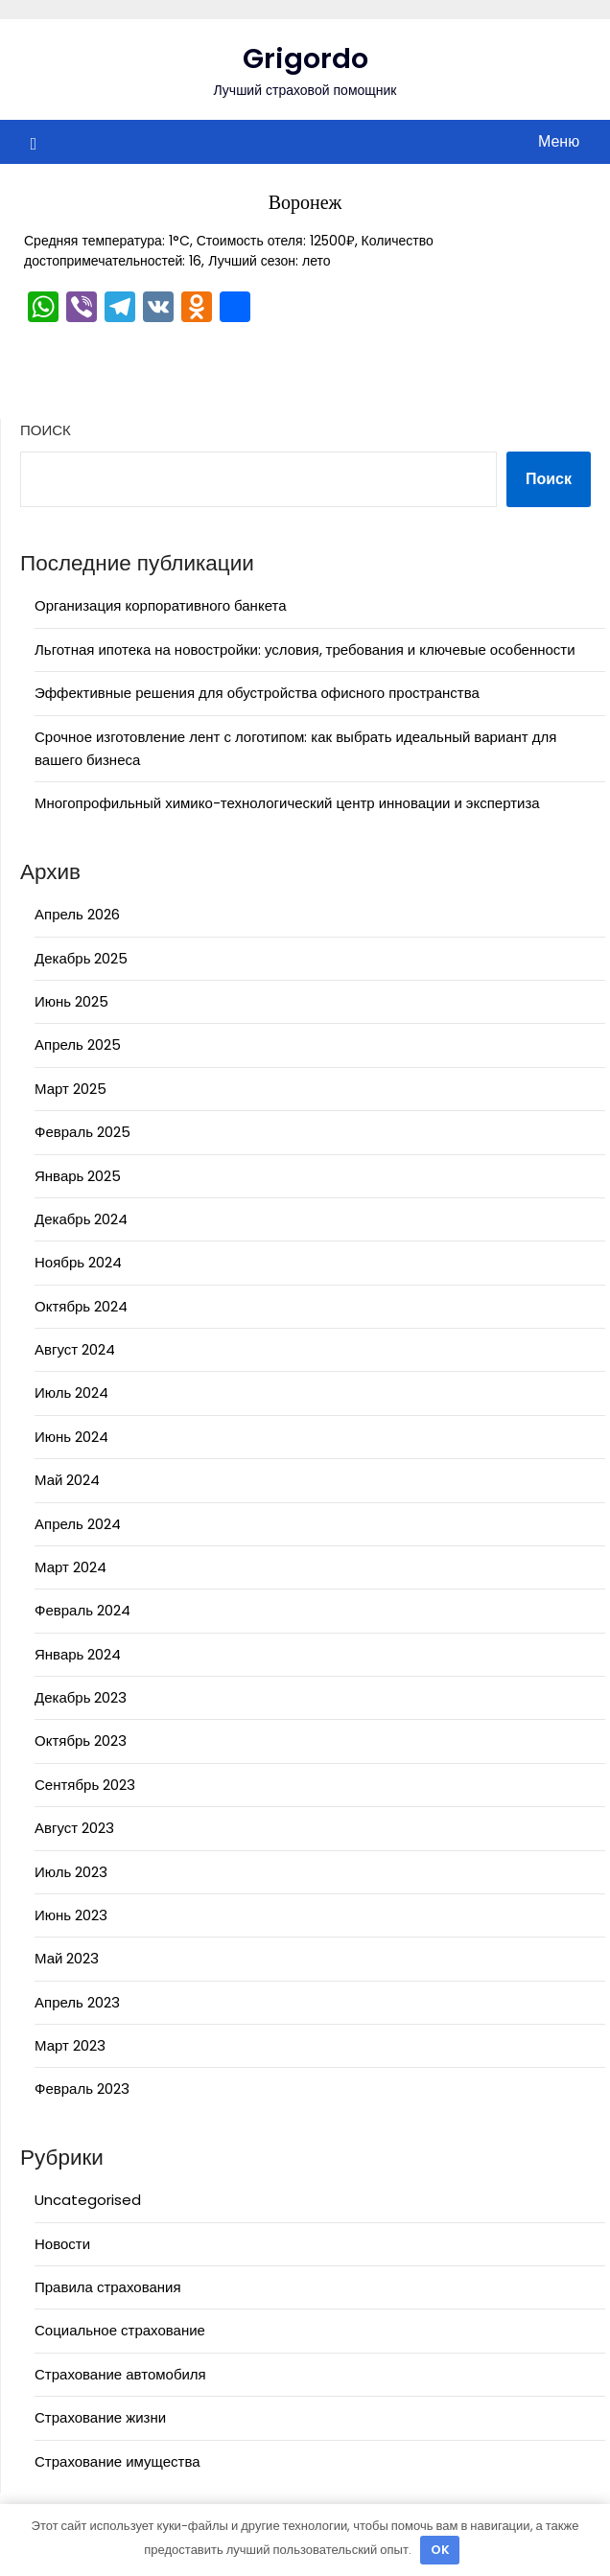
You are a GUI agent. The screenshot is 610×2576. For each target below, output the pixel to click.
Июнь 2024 (71, 1437)
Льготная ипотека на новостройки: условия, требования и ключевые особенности (305, 649)
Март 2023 (70, 2045)
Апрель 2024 (78, 1524)
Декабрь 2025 (81, 958)
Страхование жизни (100, 2417)
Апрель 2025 (78, 1044)
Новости (62, 2244)
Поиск (45, 430)
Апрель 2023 (77, 2002)
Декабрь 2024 (81, 1219)
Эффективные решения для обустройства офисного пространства (257, 693)
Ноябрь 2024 (78, 1262)
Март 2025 (70, 1089)
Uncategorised (88, 2200)
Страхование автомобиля (120, 2374)
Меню (558, 141)
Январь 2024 (78, 1654)
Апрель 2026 (77, 914)
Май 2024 (67, 1480)
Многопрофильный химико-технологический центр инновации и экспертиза (287, 803)
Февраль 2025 (82, 1132)
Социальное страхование (120, 2330)
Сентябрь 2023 (85, 1785)
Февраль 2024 (82, 1610)
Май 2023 (67, 1958)
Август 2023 (74, 1828)
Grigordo (305, 58)
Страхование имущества (117, 2461)
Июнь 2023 (71, 1915)
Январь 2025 (78, 1176)
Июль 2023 (71, 1872)
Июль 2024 (71, 1392)
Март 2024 (70, 1567)
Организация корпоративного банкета (161, 605)
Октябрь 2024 (81, 1306)
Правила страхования (108, 2287)
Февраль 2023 (82, 2088)
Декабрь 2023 (81, 1697)
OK (440, 2550)
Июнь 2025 (71, 1001)
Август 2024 (75, 1349)
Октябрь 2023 (81, 1740)
